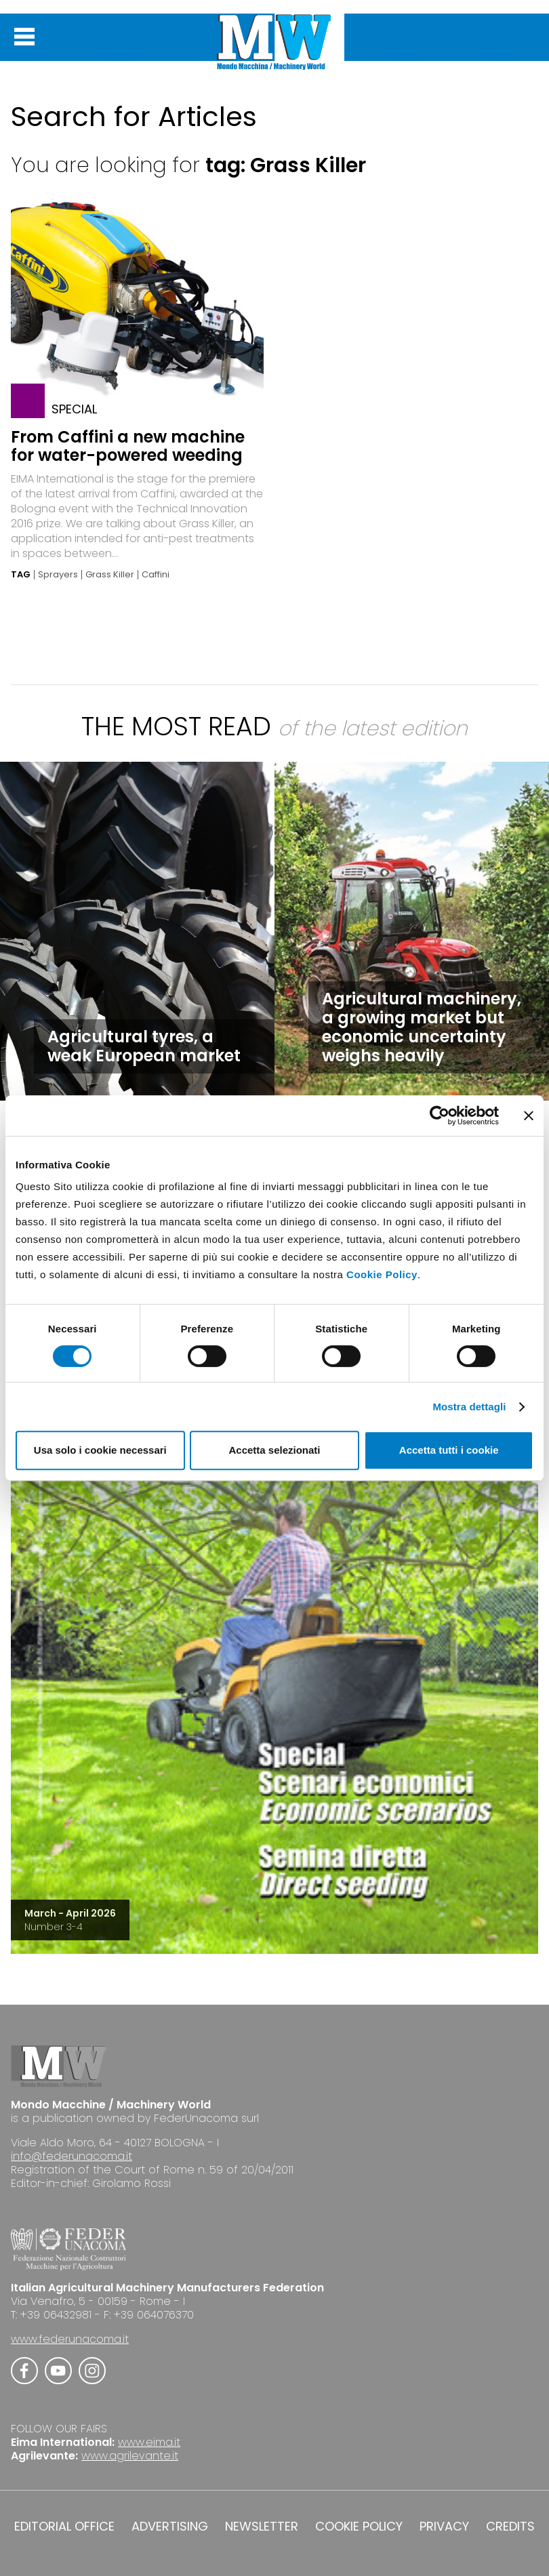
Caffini (155, 574)
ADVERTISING (169, 2526)
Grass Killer (109, 574)
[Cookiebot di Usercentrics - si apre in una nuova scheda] (439, 1115)
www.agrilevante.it (129, 2455)
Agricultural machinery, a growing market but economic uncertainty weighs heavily (421, 1027)
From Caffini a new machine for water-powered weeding (128, 446)
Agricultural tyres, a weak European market (144, 1046)
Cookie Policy (382, 1274)
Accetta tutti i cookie (449, 1450)
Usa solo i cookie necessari (100, 1450)
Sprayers (58, 574)
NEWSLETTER (261, 2526)
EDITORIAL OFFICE (64, 2526)
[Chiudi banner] (528, 1115)
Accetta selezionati (274, 1450)
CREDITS (510, 2526)
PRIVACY (444, 2526)
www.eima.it (149, 2442)
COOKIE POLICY (359, 2526)
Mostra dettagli (469, 1406)
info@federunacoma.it (71, 2156)
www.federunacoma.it (70, 2339)
